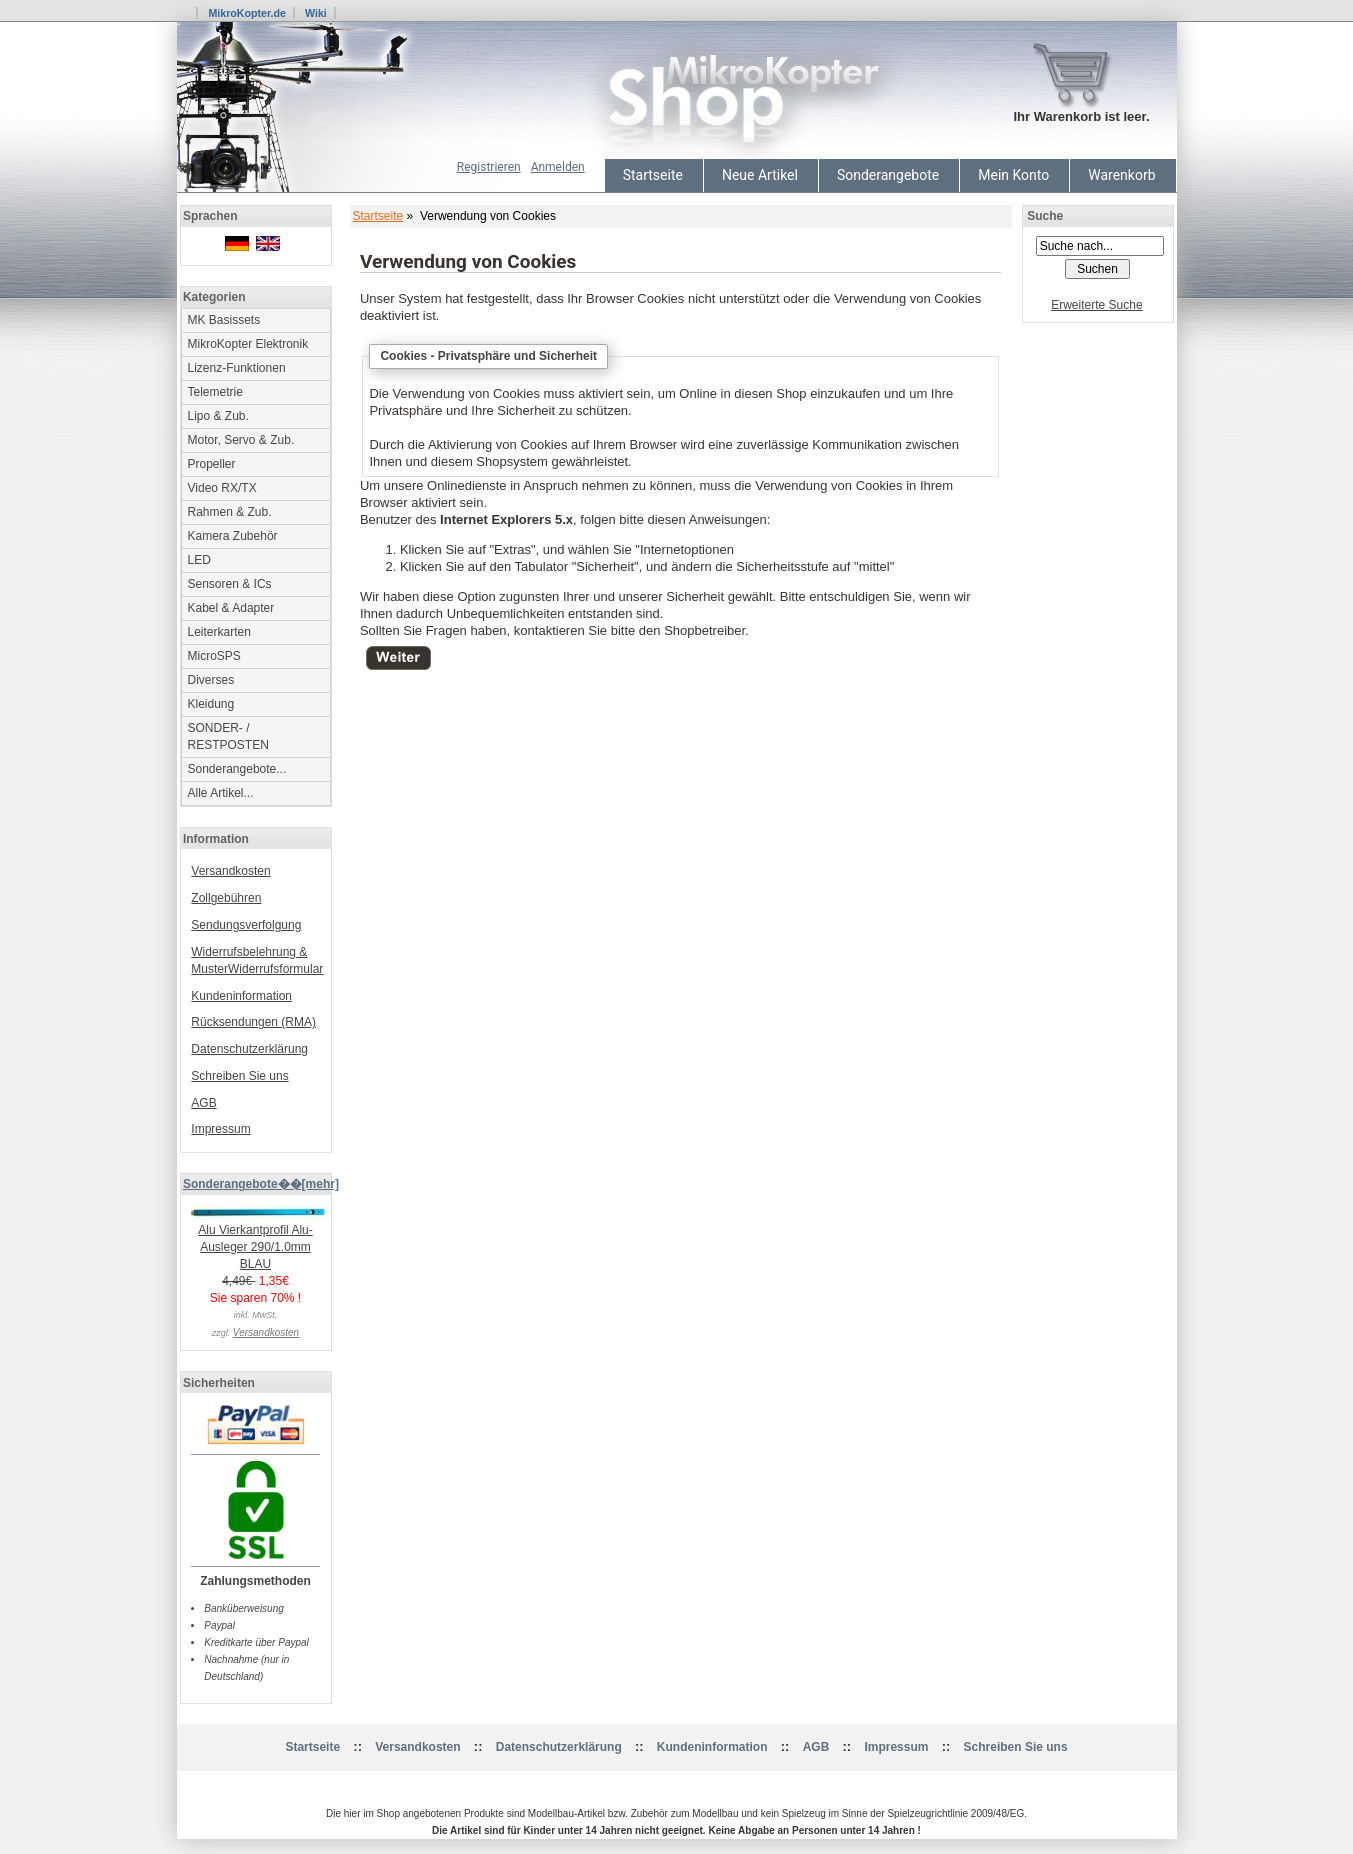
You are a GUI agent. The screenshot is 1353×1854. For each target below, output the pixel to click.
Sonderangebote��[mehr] (261, 1184)
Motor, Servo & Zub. (241, 440)
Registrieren (489, 167)
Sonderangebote (888, 175)
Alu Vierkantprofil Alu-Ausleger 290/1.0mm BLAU (261, 1241)
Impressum (220, 1129)
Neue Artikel (760, 175)
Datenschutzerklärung (249, 1049)
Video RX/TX (222, 488)
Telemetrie (215, 392)
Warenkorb (1121, 175)
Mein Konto (1013, 175)
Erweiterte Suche (1096, 305)
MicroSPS (214, 656)
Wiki (316, 13)
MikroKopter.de (247, 13)
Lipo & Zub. (218, 416)
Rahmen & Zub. (230, 512)
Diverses (211, 680)
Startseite (653, 175)
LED (199, 560)
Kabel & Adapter (231, 608)
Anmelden (558, 167)
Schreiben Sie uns (239, 1076)
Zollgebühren (226, 898)
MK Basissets (224, 320)
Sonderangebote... (237, 769)
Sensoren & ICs (230, 584)
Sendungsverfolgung (246, 925)
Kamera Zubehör (233, 536)
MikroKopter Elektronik (248, 344)
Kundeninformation (241, 996)
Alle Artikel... (221, 793)
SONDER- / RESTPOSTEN (228, 736)
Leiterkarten (219, 632)
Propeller (212, 464)
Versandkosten (230, 871)
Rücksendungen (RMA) (253, 1022)
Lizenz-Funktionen (237, 368)
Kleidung (211, 704)
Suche (1045, 216)
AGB (203, 1103)
